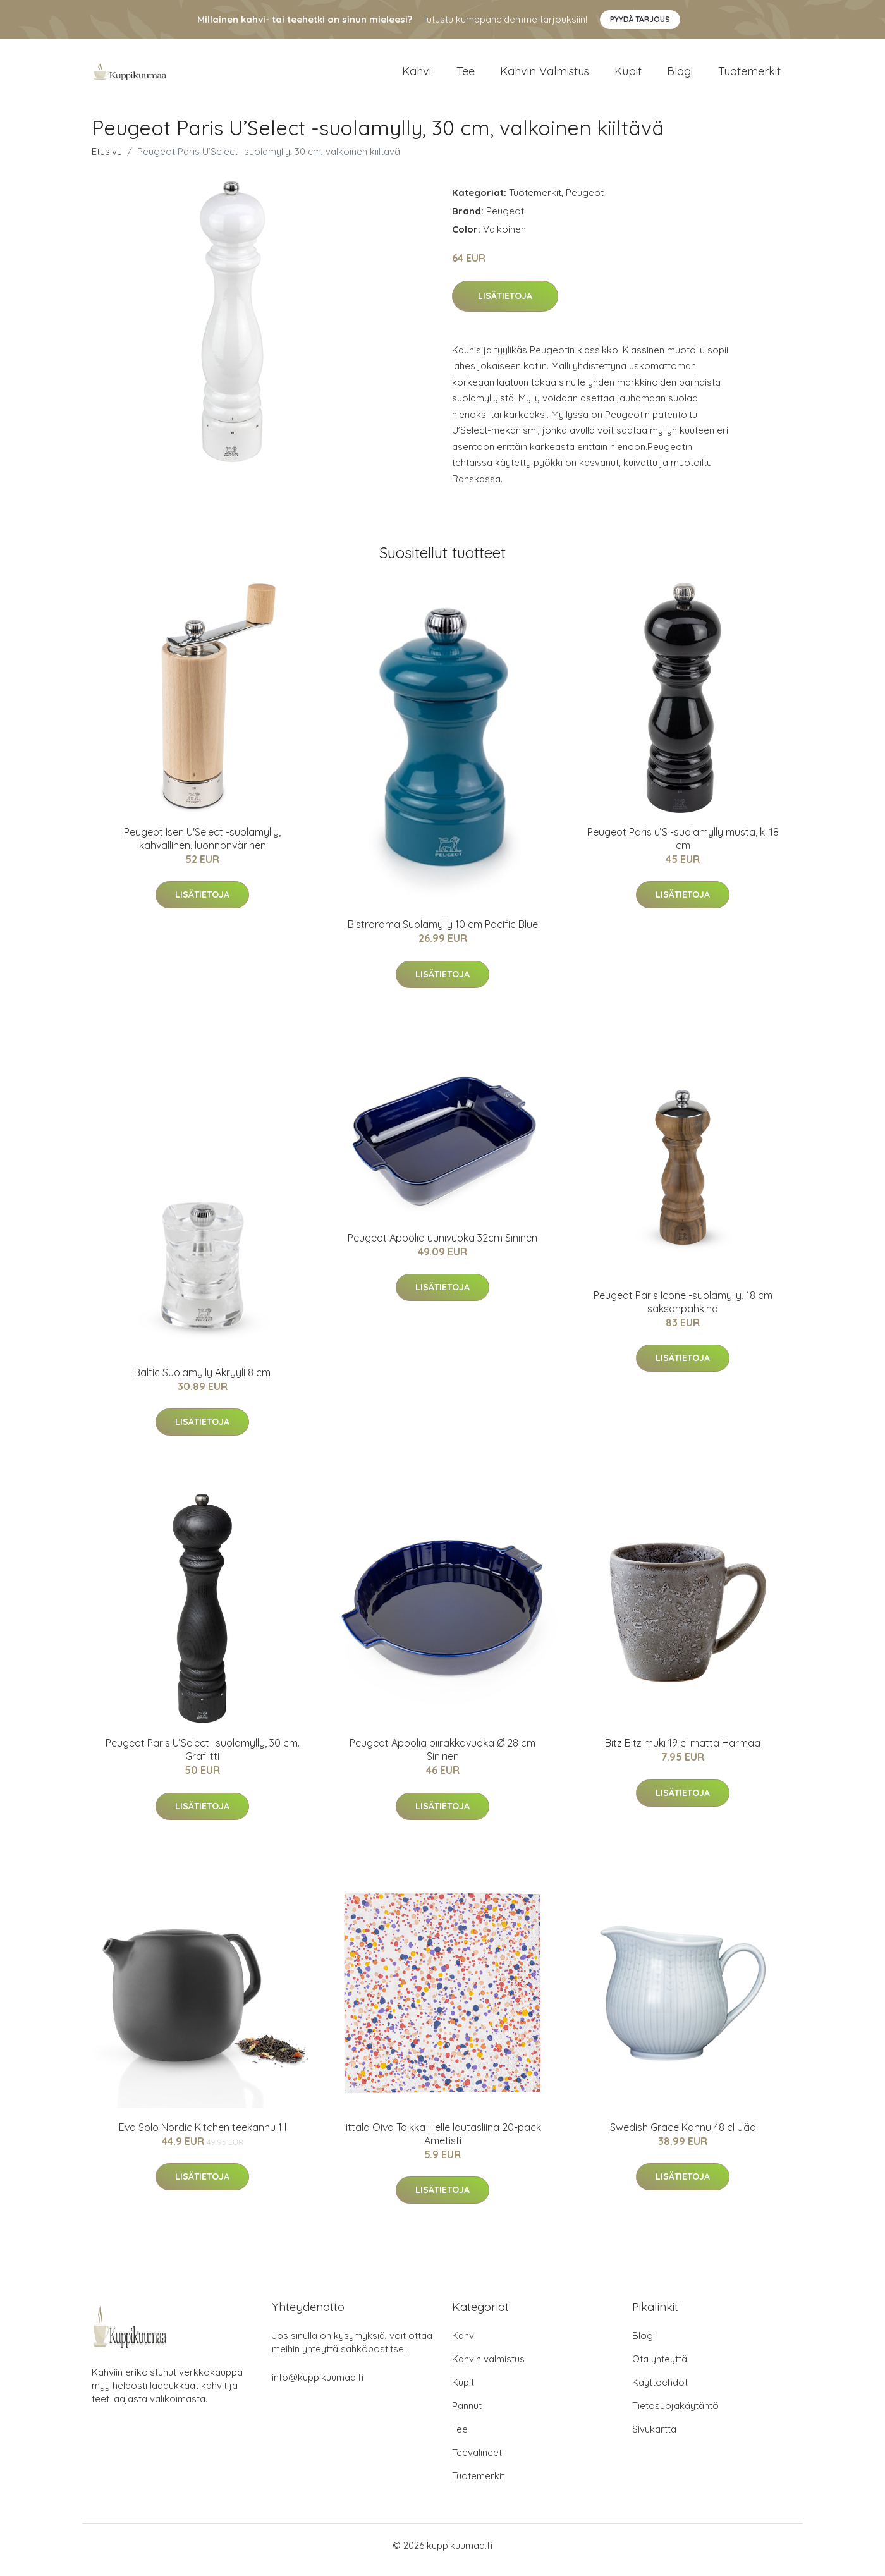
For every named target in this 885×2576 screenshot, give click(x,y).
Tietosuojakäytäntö (675, 2414)
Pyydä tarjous (640, 19)
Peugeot (585, 201)
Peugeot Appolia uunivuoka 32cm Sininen (442, 1246)
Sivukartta (654, 2438)
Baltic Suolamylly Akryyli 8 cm (202, 1381)
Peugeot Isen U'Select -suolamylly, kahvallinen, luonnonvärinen (202, 847)
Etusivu (107, 160)
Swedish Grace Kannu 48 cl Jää (683, 2136)
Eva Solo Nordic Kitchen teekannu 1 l (202, 2136)
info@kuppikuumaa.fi (317, 2386)
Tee (465, 75)
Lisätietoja (505, 304)
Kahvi (416, 75)
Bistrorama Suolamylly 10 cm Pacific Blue (443, 933)
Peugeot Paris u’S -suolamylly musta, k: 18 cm (683, 847)
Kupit (628, 75)
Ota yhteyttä (659, 2368)
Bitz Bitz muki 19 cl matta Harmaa (682, 1751)
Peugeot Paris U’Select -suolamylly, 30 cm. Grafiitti (203, 1758)
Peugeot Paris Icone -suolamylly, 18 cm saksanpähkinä (683, 1311)
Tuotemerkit (749, 75)
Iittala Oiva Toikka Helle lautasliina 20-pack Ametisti (442, 2143)
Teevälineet (477, 2461)
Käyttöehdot (660, 2391)
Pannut (467, 2414)
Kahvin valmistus (544, 75)
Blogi (680, 75)
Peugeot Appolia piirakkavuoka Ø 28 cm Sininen (442, 1758)
